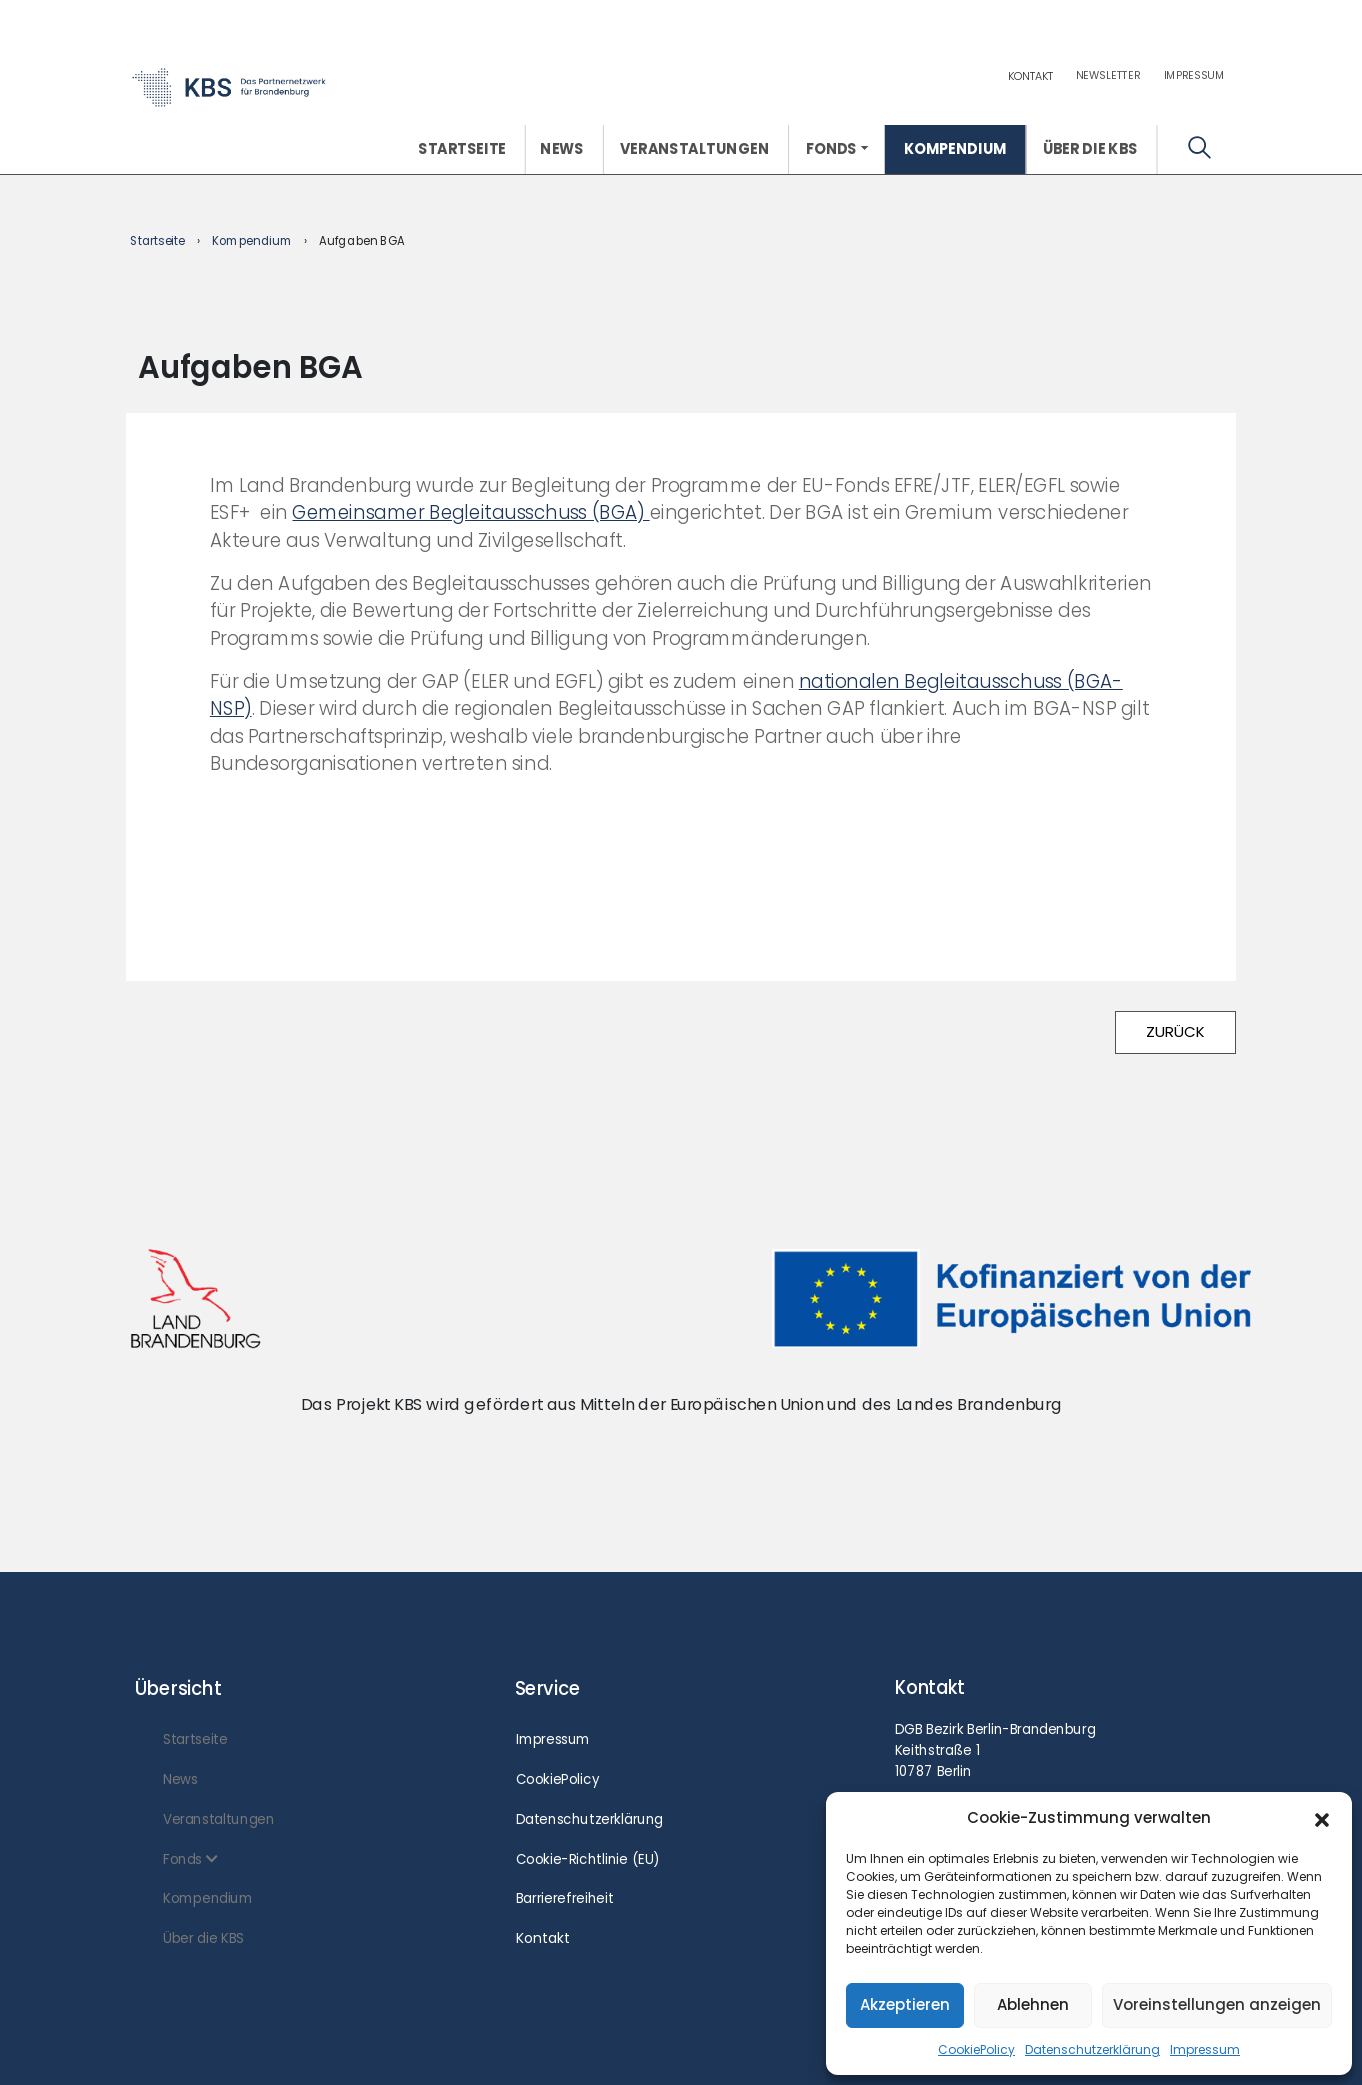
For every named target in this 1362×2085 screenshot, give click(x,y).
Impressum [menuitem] (1194, 75)
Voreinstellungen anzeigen (1217, 2004)
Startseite (157, 240)
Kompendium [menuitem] (955, 148)
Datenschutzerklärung (1092, 2049)
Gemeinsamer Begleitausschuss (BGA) (470, 512)
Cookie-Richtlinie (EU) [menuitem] (588, 1859)
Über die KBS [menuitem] (1090, 148)
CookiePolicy (976, 2049)
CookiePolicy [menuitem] (558, 1779)
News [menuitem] (562, 148)
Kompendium (252, 240)
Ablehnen (1033, 2004)
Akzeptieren (905, 2004)
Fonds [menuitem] (831, 148)
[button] (1322, 1818)
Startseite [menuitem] (462, 148)
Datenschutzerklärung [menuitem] (589, 1819)
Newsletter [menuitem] (1108, 75)
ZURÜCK (1175, 1031)
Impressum (1205, 2049)
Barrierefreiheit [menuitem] (565, 1898)
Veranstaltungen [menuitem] (694, 148)
